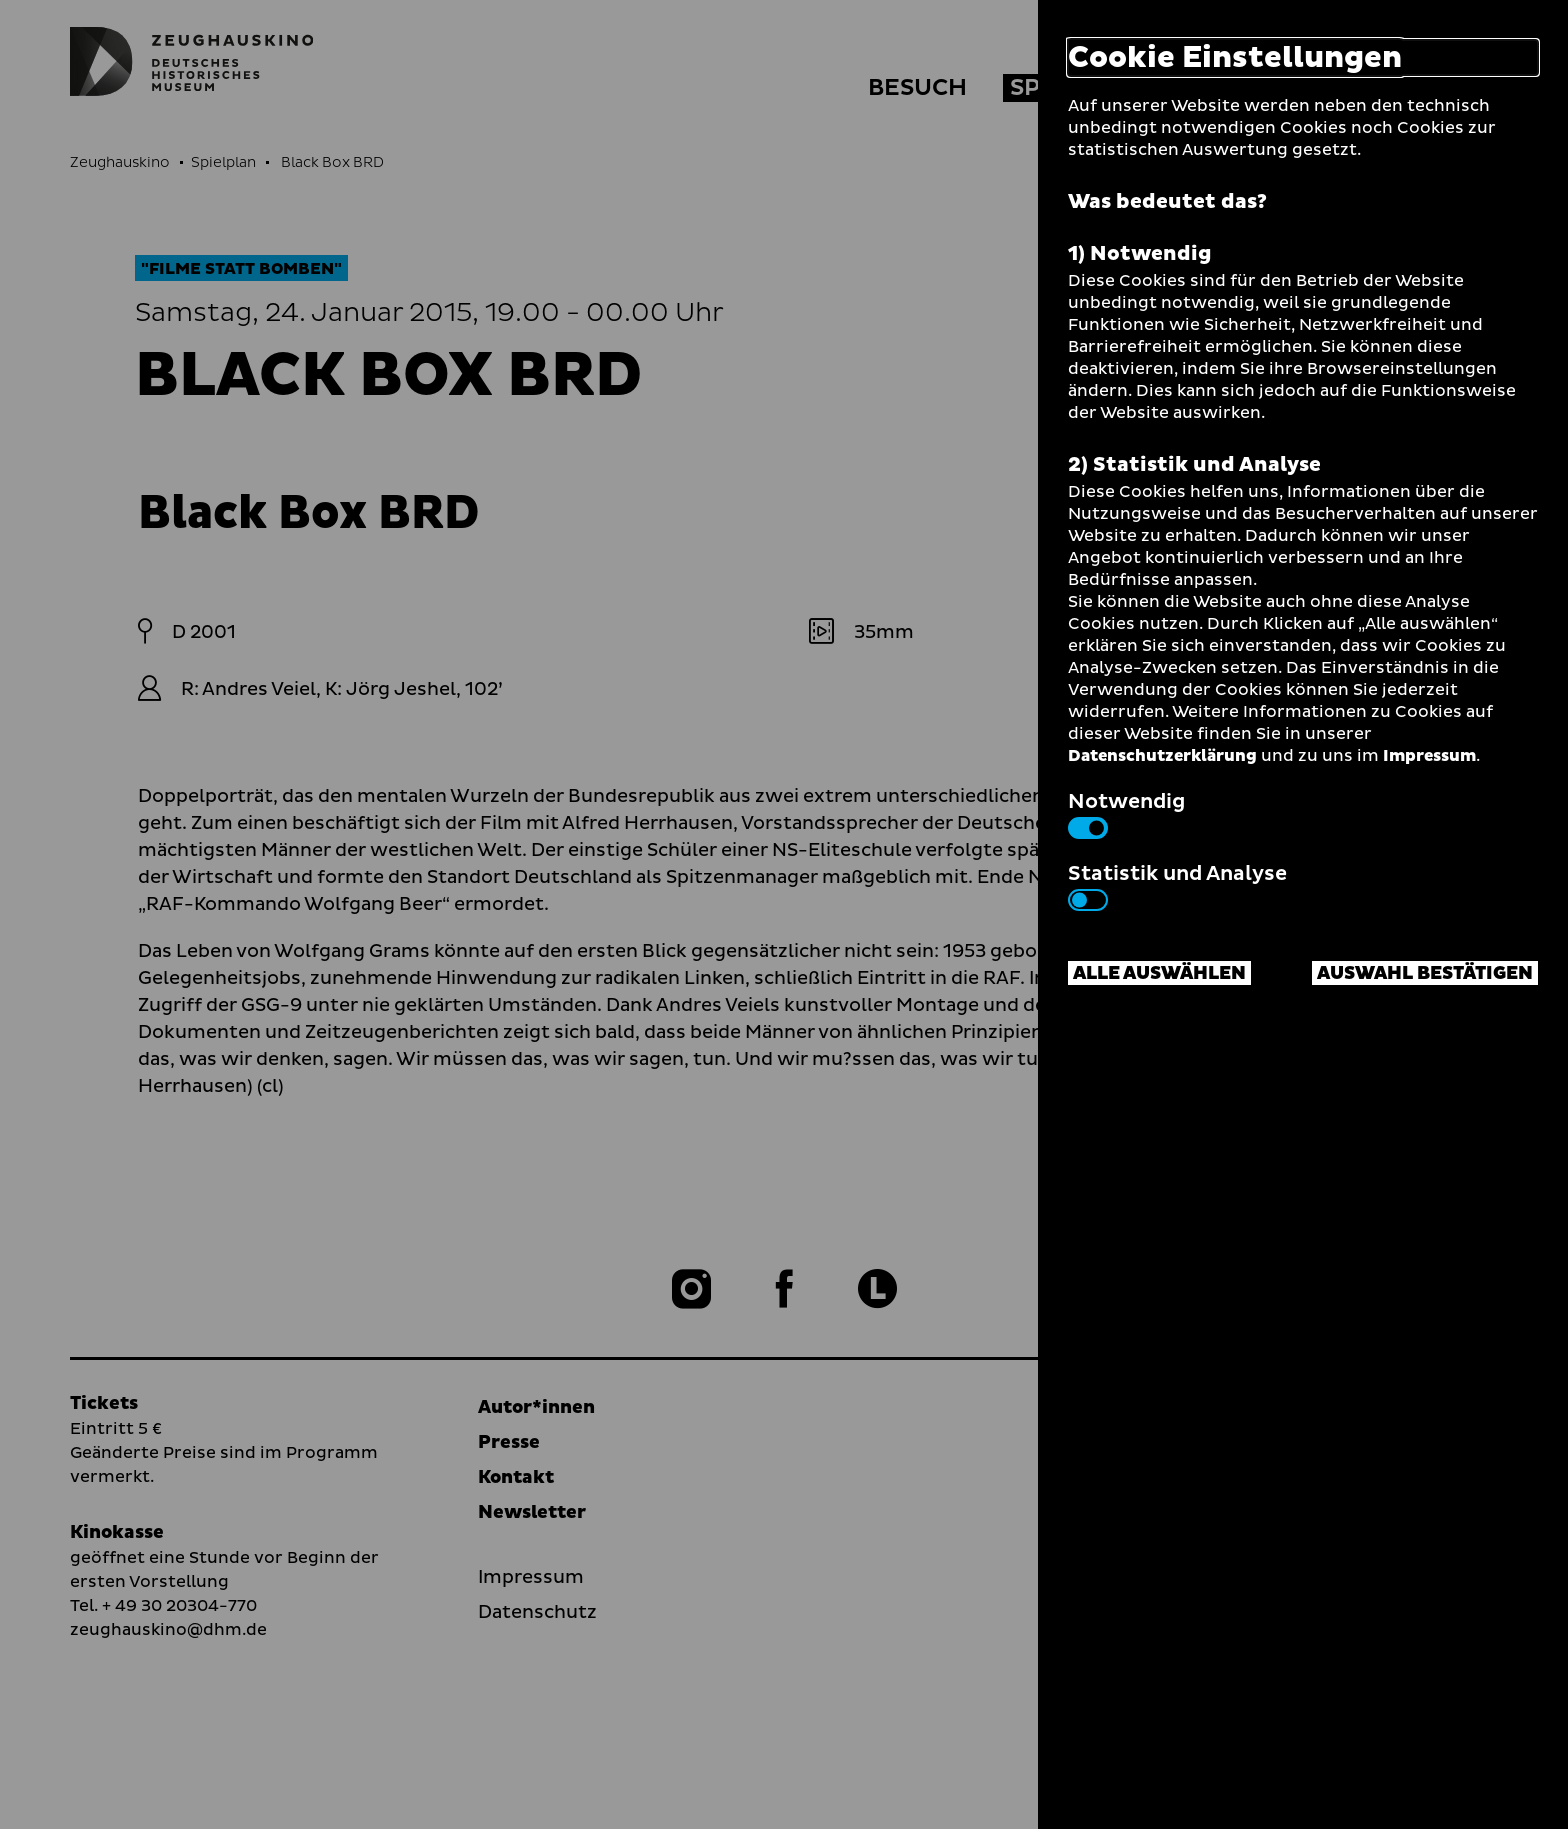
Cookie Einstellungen (1235, 57)
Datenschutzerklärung (1162, 756)
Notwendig (1126, 813)
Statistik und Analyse (1177, 885)
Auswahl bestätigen (1425, 973)
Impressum (1429, 756)
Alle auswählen (1159, 973)
